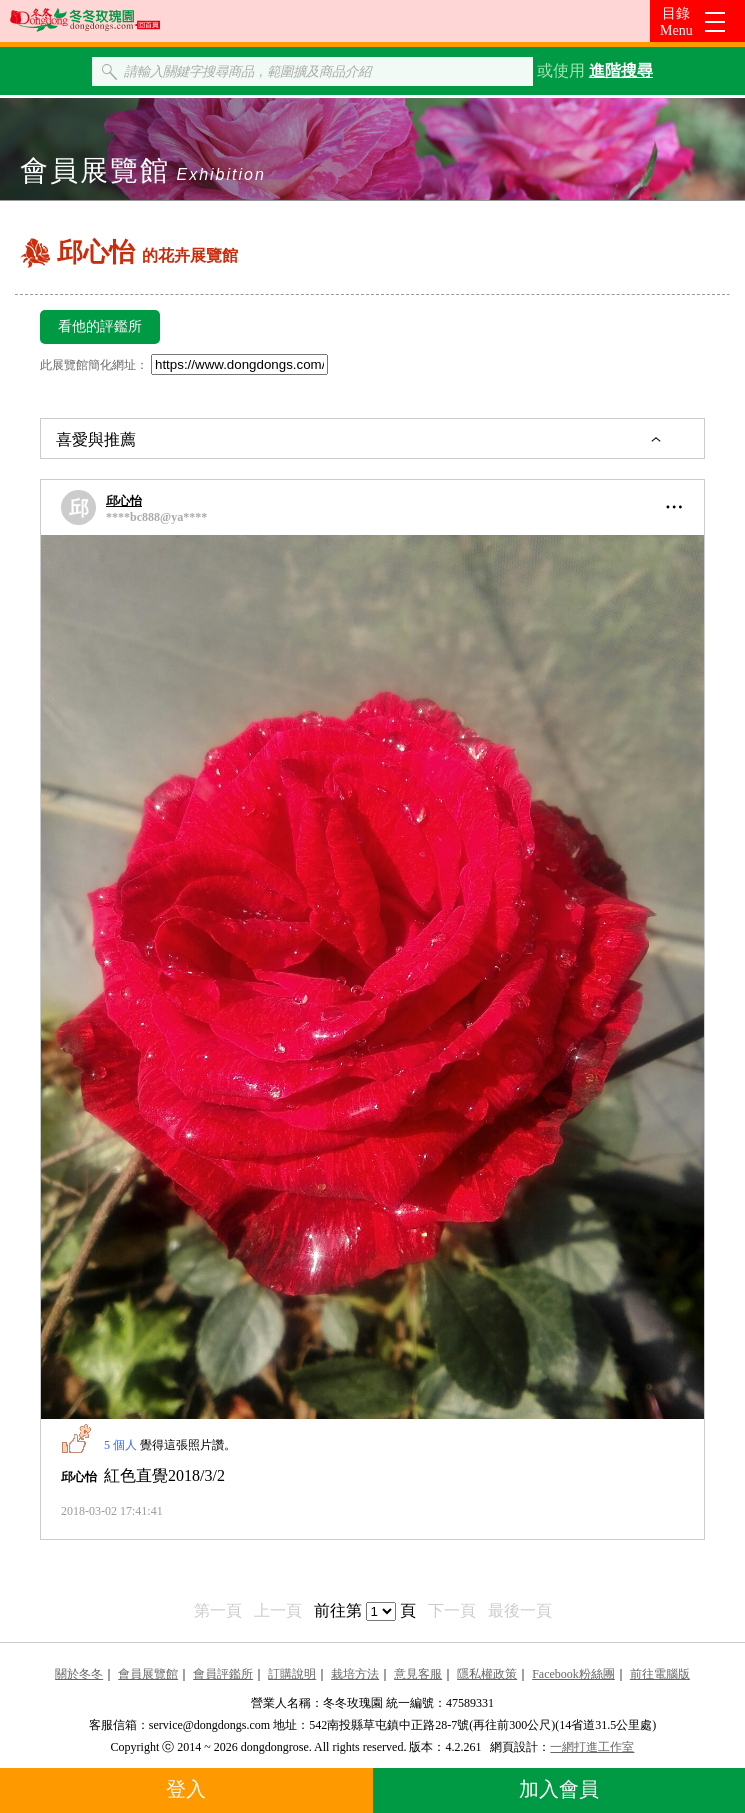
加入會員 (559, 1789)
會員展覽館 (148, 1674)
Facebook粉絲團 (573, 1674)
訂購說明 (292, 1674)
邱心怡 (124, 501)
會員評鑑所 (223, 1674)
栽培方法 (355, 1674)
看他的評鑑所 (100, 326)
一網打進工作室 (592, 1747)
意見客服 (418, 1674)
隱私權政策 (487, 1674)
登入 (186, 1789)
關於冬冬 (79, 1674)
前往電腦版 (660, 1674)
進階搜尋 (621, 70)
